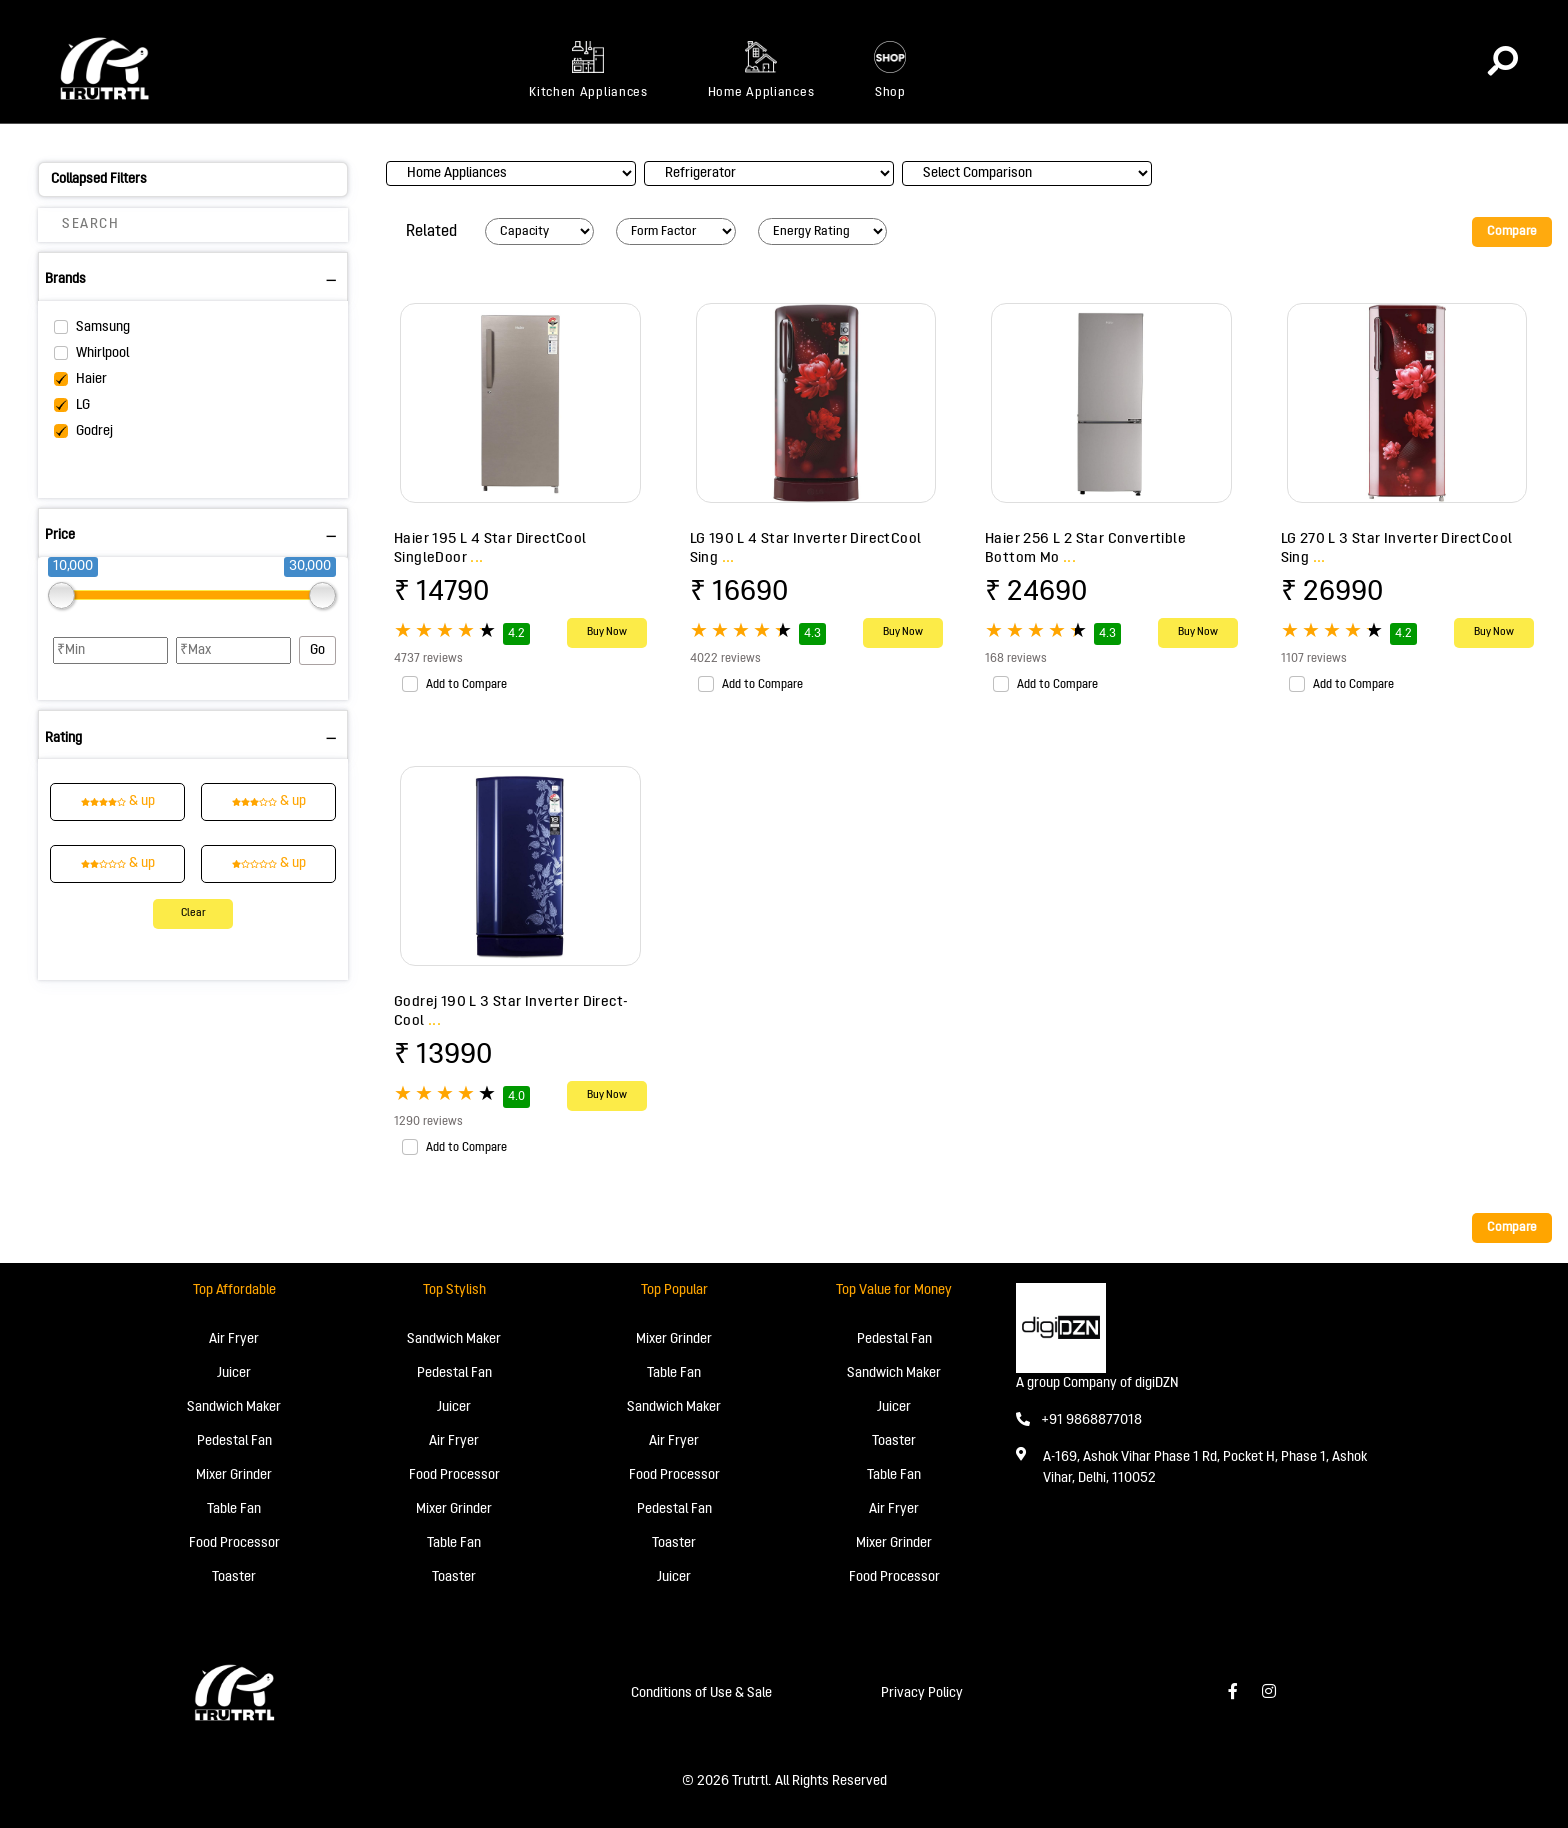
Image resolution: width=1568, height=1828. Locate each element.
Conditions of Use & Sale (701, 1693)
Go (317, 650)
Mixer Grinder (234, 1475)
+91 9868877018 (1079, 1420)
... (476, 558)
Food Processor (234, 1543)
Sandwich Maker (234, 1407)
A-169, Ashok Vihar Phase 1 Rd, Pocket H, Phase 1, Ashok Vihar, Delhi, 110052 (1205, 1468)
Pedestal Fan (234, 1441)
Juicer (234, 1373)
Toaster (234, 1577)
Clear (193, 913)
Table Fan (234, 1509)
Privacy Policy (922, 1693)
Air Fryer (234, 1339)
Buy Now (607, 632)
